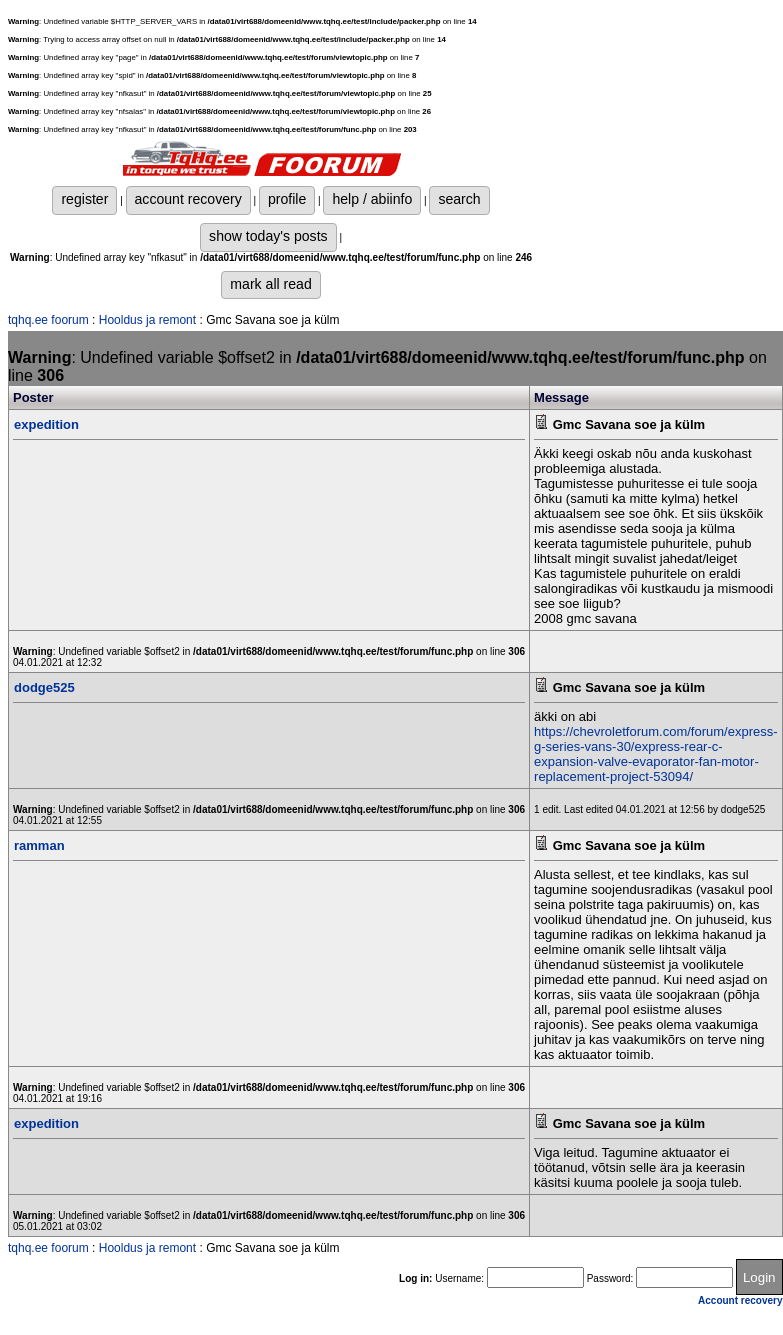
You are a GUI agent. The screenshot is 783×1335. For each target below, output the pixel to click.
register (84, 199)
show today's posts (268, 236)
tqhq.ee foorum (48, 320)
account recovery (188, 199)
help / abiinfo (372, 199)
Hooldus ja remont (147, 320)
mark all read (270, 284)
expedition (46, 424)
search (459, 199)
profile (287, 199)
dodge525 (44, 687)
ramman (39, 845)
